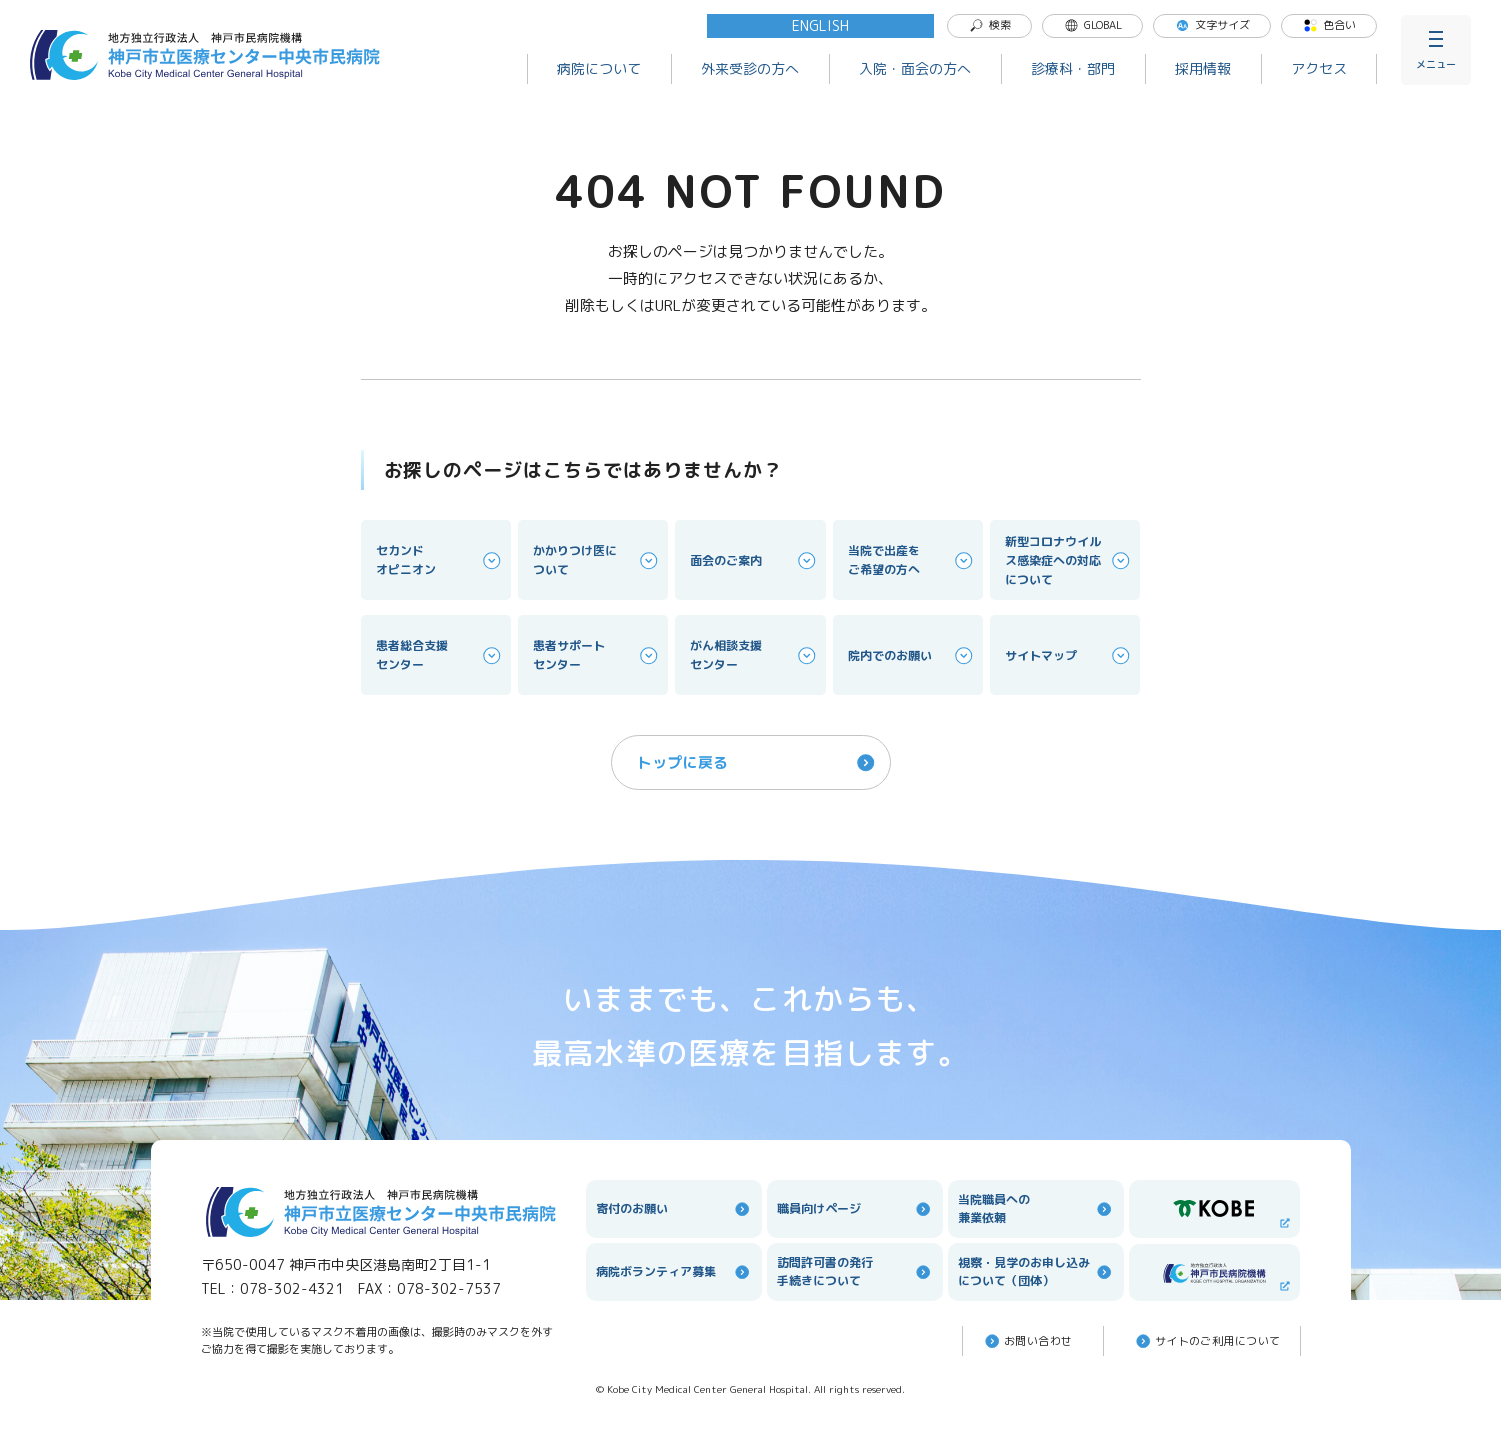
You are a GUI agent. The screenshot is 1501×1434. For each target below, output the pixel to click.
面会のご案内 (754, 560)
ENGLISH (820, 25)
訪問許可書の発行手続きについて (855, 1271)
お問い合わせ (1027, 1341)
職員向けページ (855, 1209)
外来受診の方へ (750, 68)
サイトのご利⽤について (1207, 1341)
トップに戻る (757, 762)
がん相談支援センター (754, 655)
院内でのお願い (912, 655)
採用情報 (1203, 68)
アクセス (1319, 68)
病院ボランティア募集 (674, 1272)
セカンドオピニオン (440, 560)
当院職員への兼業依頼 (1036, 1208)
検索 (990, 25)
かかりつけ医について (597, 560)
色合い (1329, 25)
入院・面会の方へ (915, 68)
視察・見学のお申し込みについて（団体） (1036, 1271)
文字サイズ (1212, 25)
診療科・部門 (1073, 68)
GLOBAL (1093, 25)
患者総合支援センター (440, 655)
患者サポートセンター (597, 655)
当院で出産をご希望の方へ (912, 560)
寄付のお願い (674, 1209)
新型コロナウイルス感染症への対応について (1069, 560)
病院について (599, 68)
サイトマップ (1069, 655)
